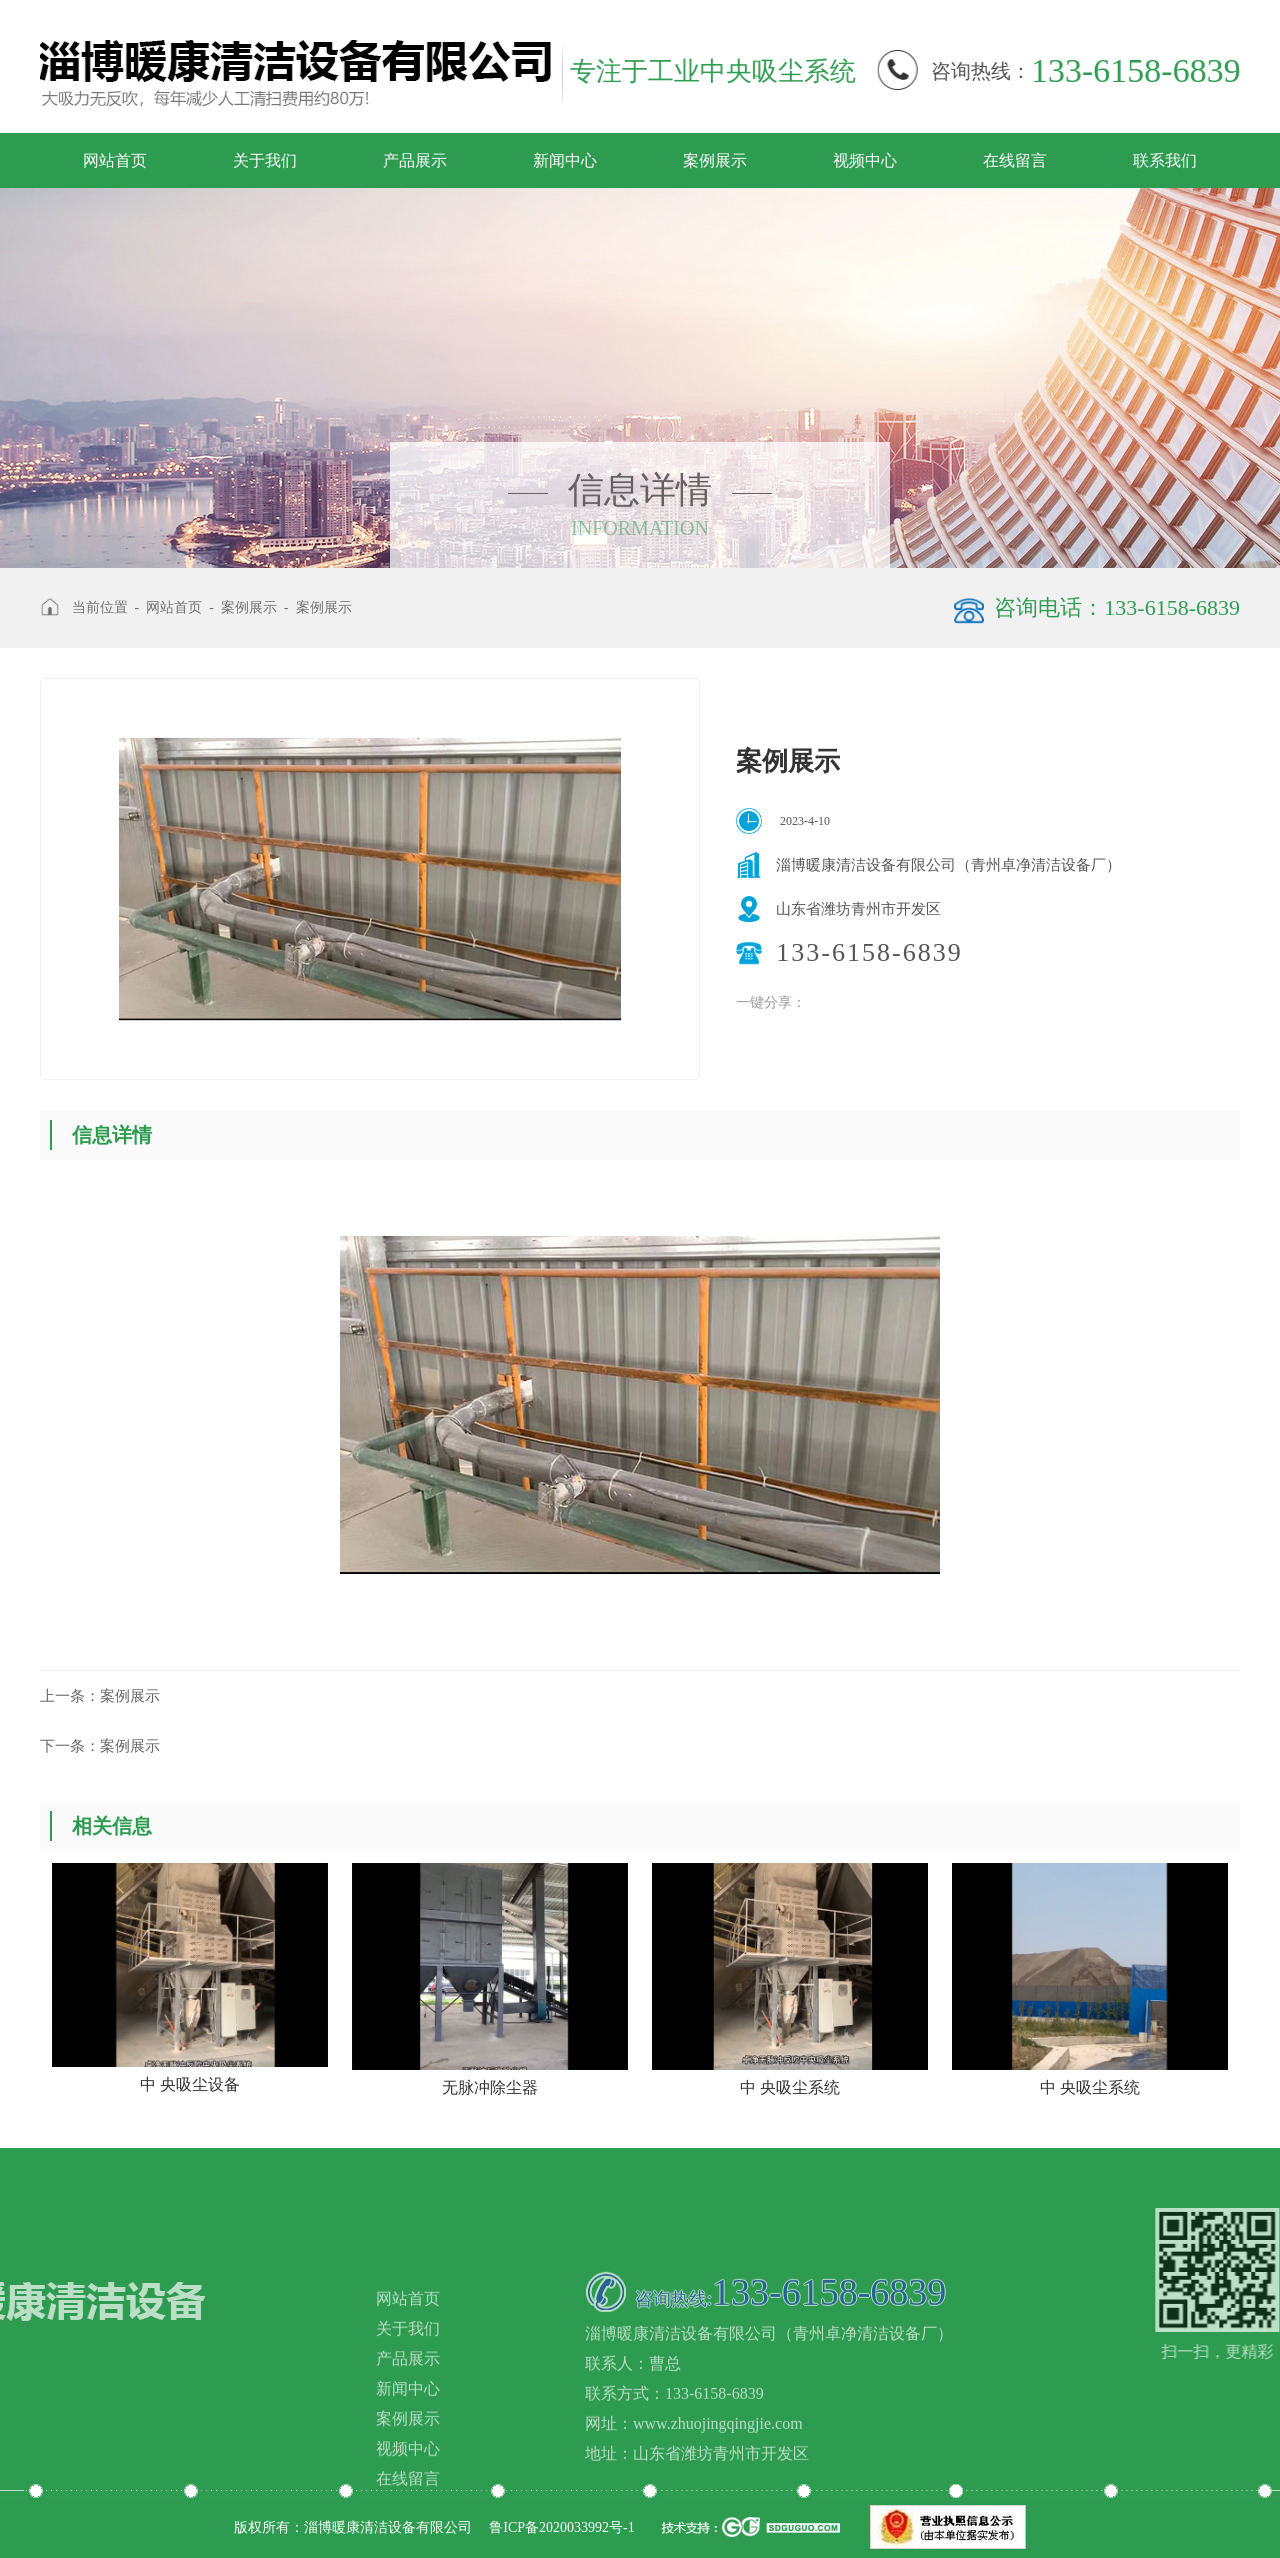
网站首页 (115, 160)
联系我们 (1165, 160)
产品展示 (415, 160)
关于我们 (265, 160)
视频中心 (865, 160)
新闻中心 (565, 160)
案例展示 (715, 160)
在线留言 (1015, 160)
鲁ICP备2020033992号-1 (561, 2527)
